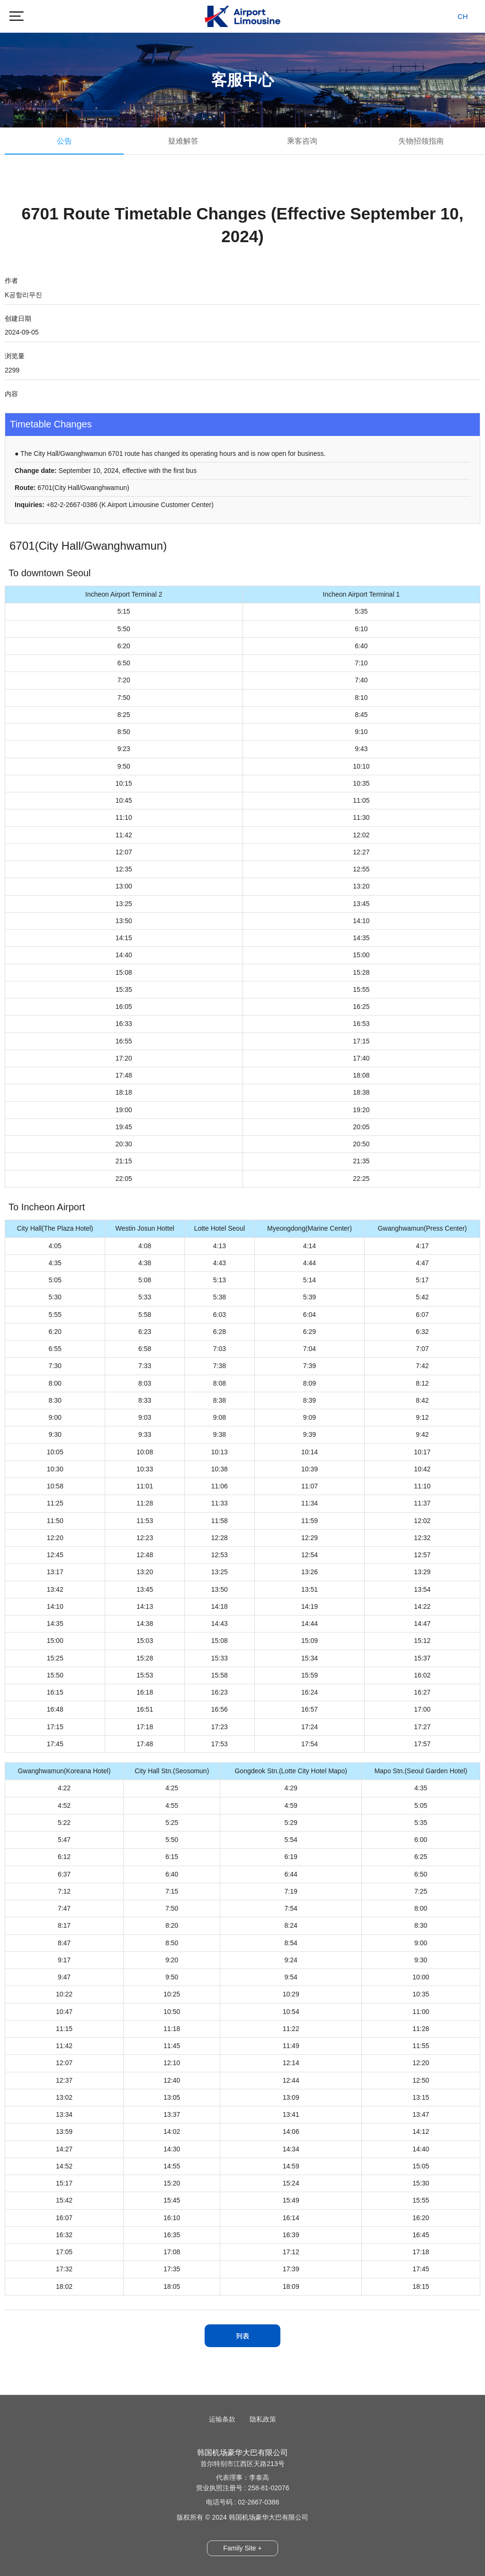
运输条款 (222, 2419)
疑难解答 (183, 141)
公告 (64, 141)
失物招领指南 (421, 141)
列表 (242, 2335)
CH (463, 16)
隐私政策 (263, 2419)
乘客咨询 (302, 141)
